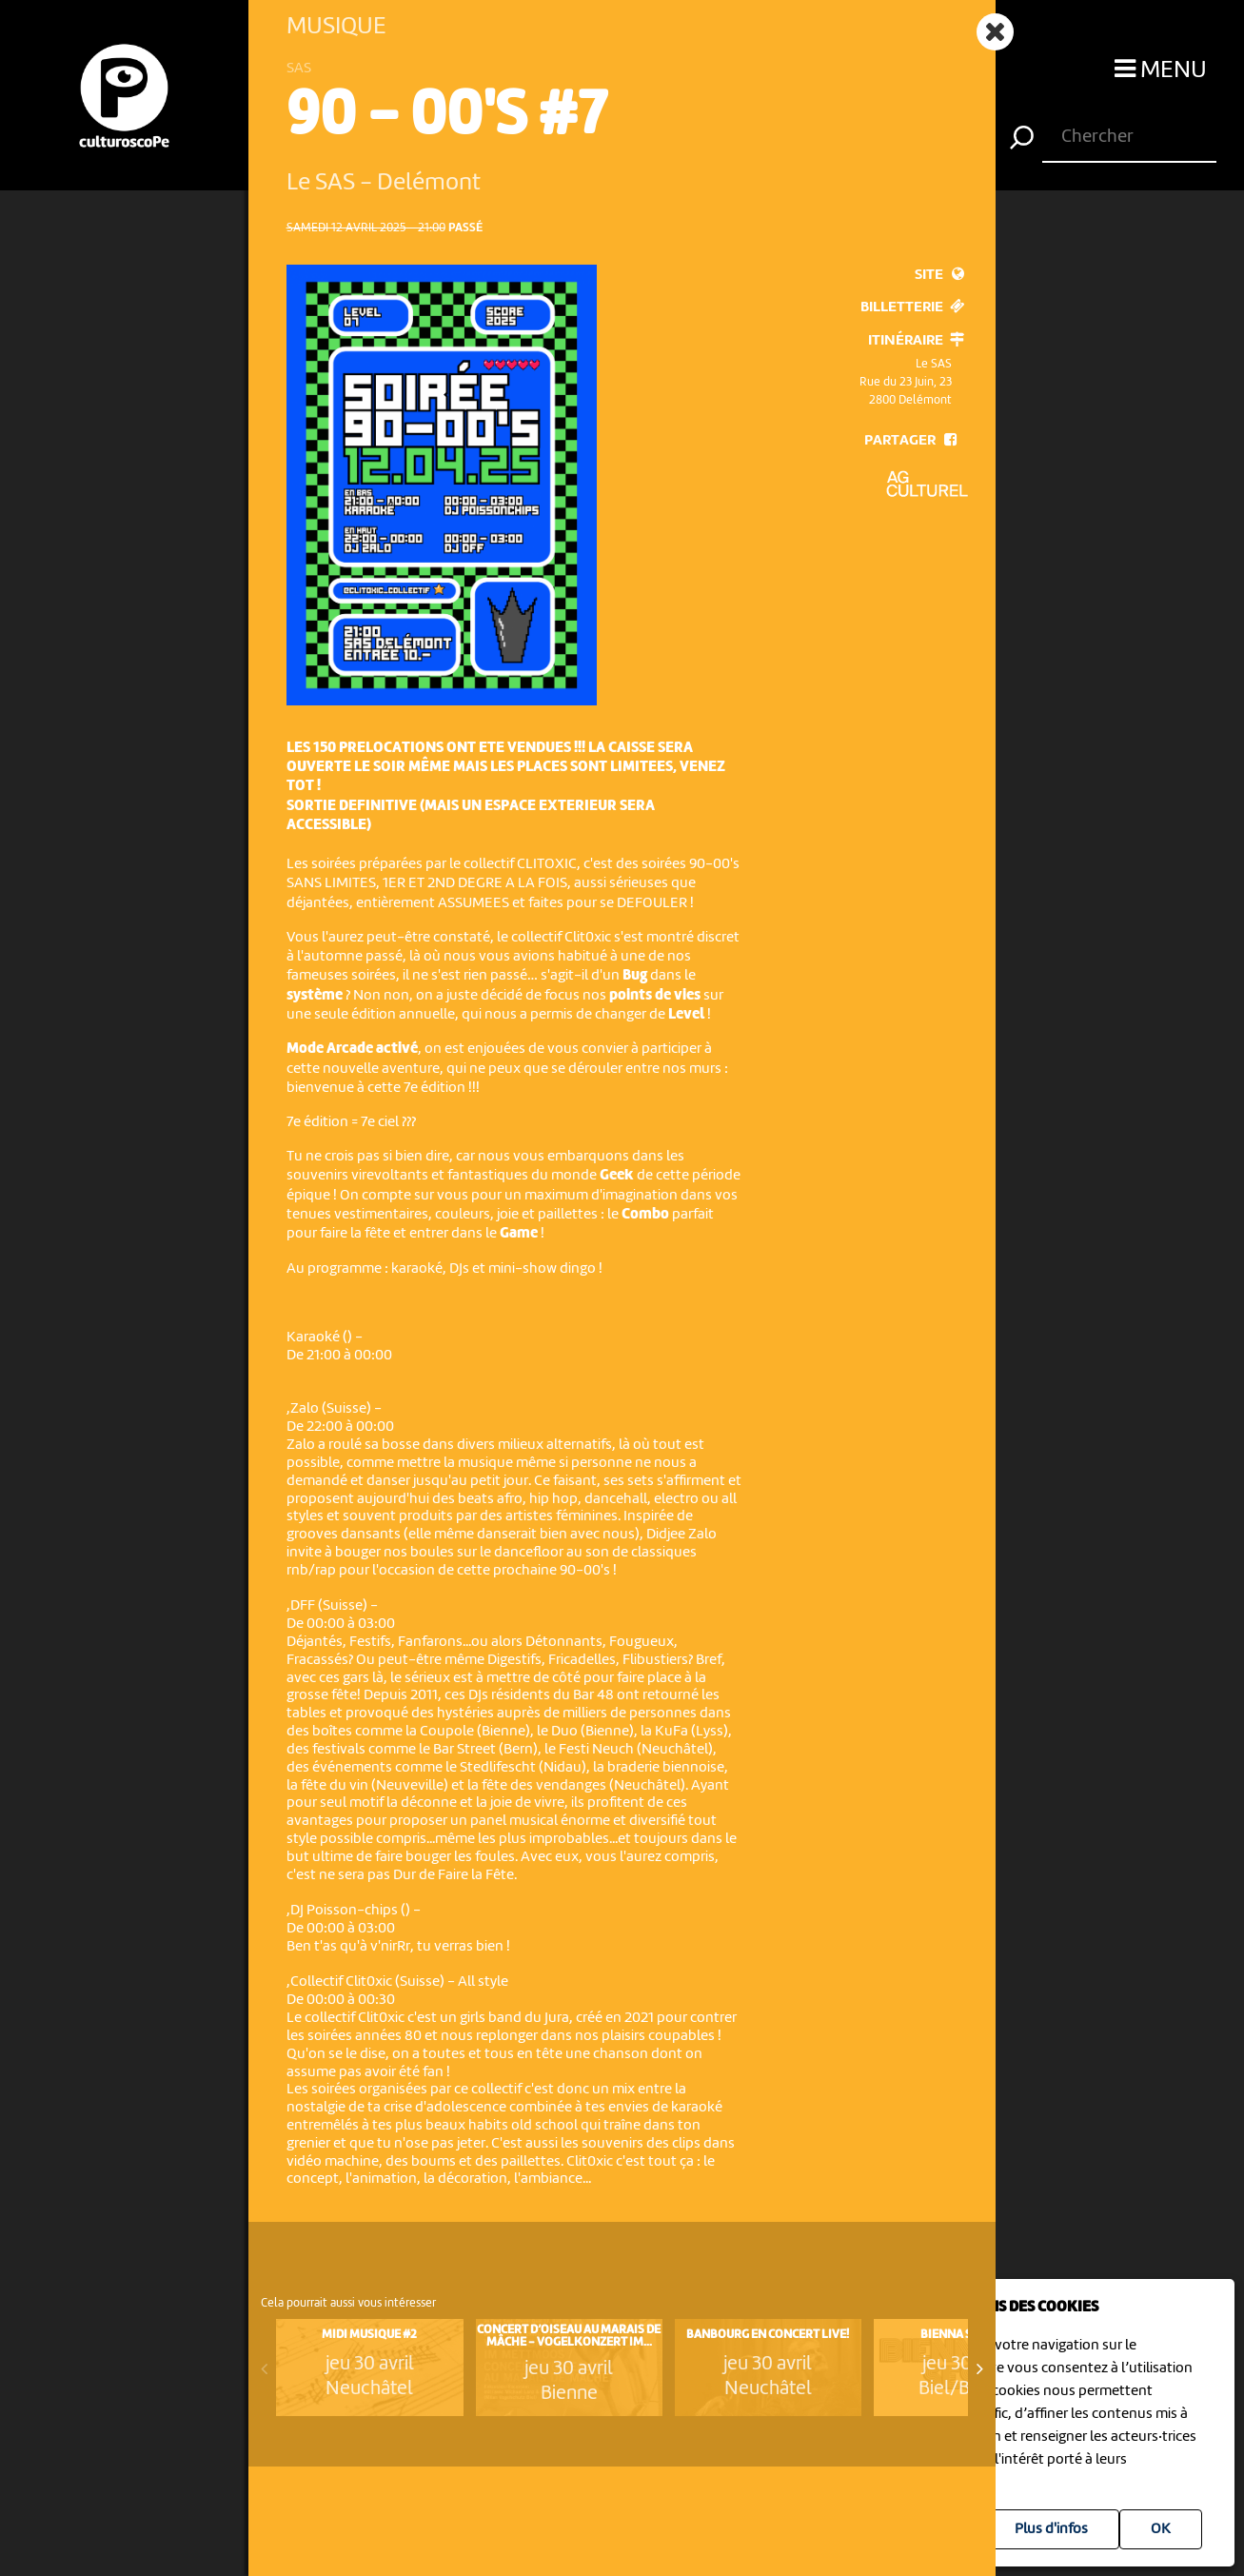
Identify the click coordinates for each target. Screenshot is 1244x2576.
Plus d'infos (1051, 2529)
